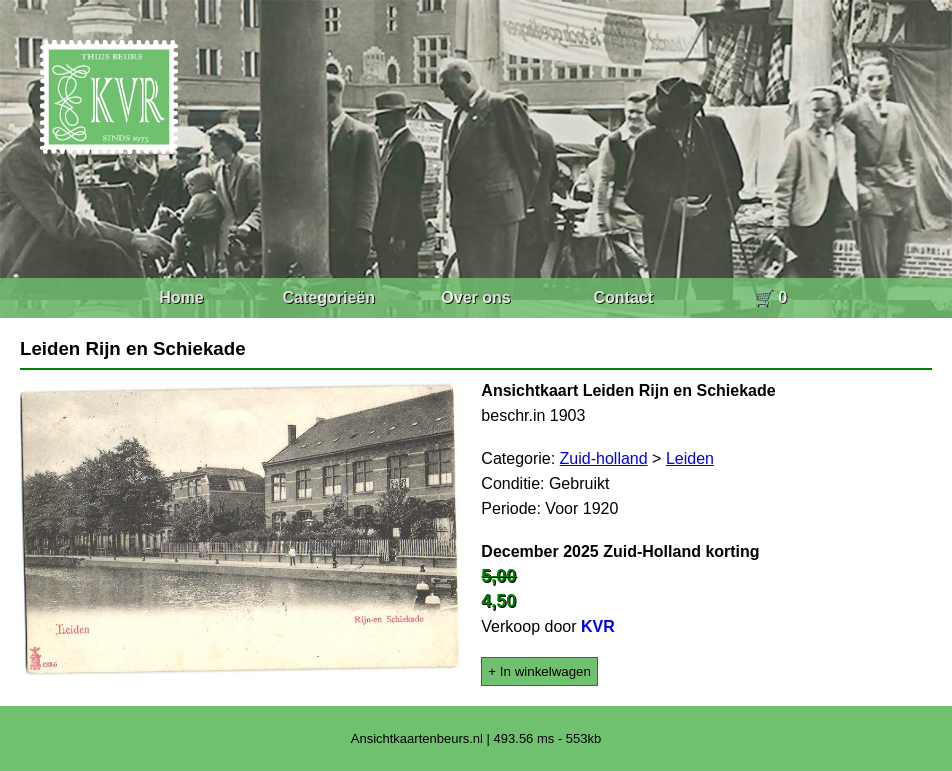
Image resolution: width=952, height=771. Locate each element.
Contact (623, 297)
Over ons (475, 297)
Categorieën (329, 297)
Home (181, 297)
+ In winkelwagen (539, 671)
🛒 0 (770, 297)
